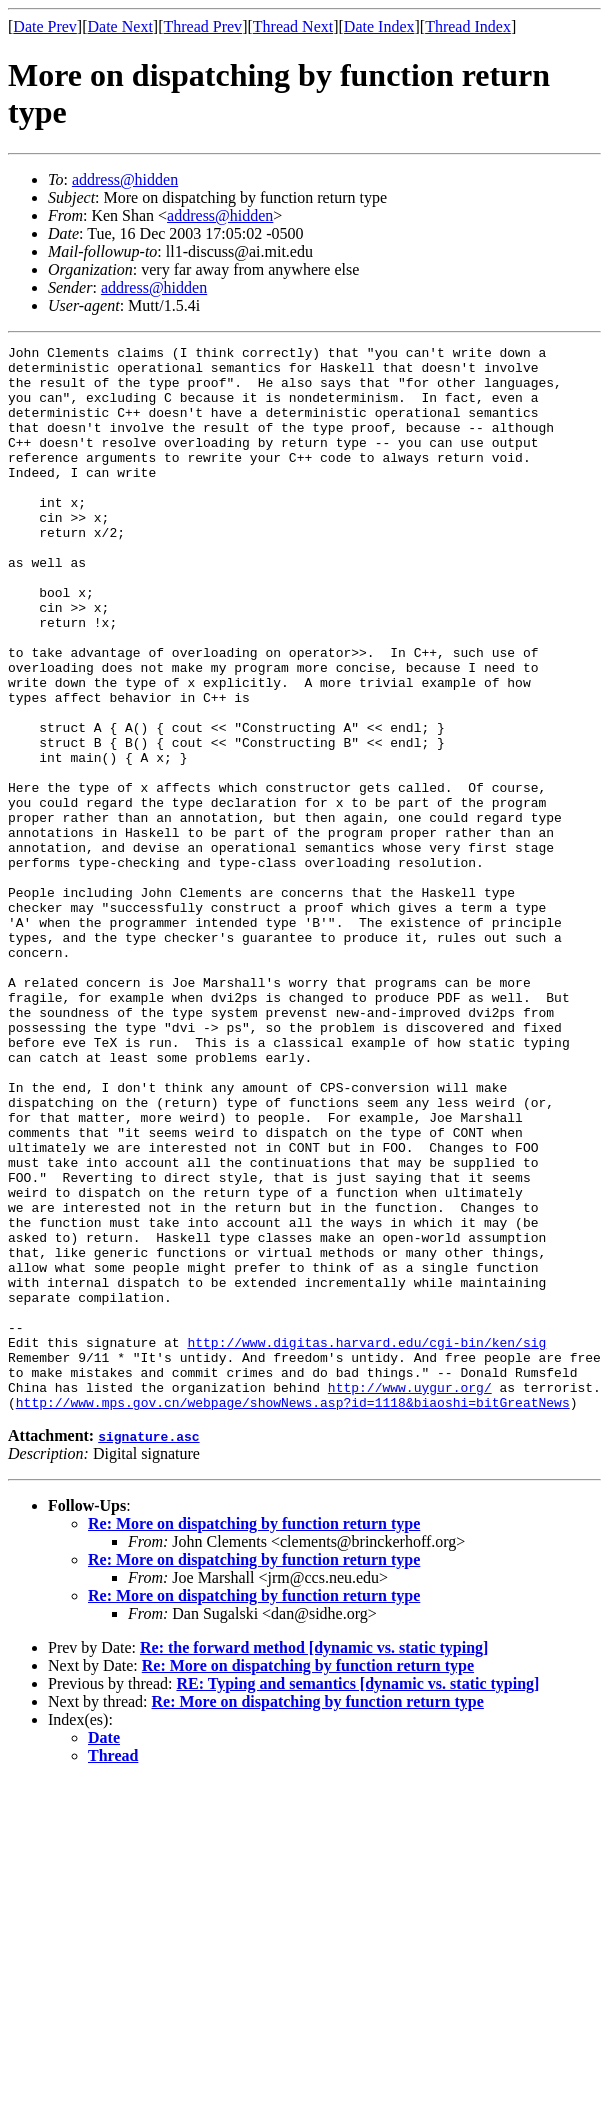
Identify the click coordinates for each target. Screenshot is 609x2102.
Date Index (379, 26)
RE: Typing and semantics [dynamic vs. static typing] (357, 1896)
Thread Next (293, 26)
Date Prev (45, 26)
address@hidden (125, 179)
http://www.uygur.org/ (410, 1597)
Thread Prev (202, 26)
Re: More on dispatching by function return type (254, 1736)
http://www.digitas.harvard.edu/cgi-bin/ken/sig (366, 1543)
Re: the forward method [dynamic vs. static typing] (314, 1860)
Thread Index (468, 26)
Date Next (120, 26)
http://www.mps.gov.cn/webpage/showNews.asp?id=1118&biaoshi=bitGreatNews (293, 1615)
